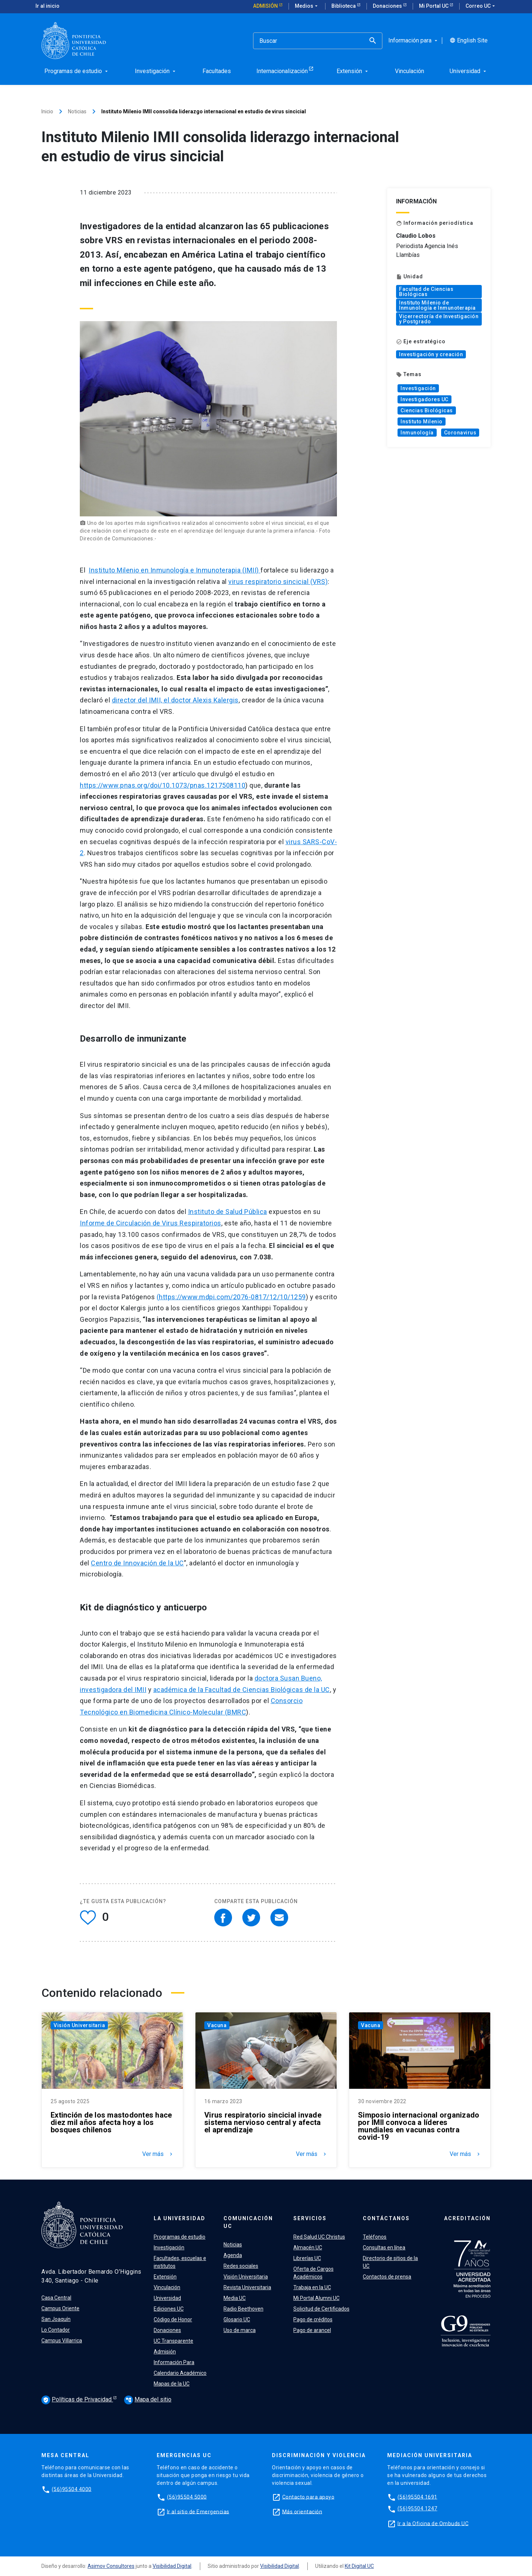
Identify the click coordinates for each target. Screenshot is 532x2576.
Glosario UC (237, 2319)
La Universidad (179, 2218)
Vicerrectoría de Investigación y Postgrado (438, 318)
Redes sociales (241, 2266)
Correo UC (481, 6)
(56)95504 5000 (187, 2497)
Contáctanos (386, 2218)
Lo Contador (55, 2330)
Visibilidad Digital (172, 2566)
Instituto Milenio (421, 421)
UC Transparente (173, 2341)
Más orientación (302, 2511)
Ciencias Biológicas (426, 410)
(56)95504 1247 (417, 2508)
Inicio (47, 111)
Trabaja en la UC (312, 2287)
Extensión (165, 2277)
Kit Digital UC (359, 2566)
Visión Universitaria (79, 2025)
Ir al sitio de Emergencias (198, 2511)
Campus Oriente (60, 2308)
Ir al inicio (47, 6)
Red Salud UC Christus (319, 2237)
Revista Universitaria (247, 2287)
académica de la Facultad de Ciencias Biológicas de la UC (241, 1689)
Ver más (158, 2154)
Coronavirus (460, 433)
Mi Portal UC (434, 6)
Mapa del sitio (147, 2399)
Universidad (167, 2298)
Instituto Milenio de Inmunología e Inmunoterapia (437, 305)
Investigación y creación (431, 354)
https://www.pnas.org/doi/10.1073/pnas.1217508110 (162, 785)
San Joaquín (56, 2319)
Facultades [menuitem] (216, 71)
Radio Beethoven (243, 2309)
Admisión (266, 6)
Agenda (233, 2255)
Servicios (310, 2218)
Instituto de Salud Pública (227, 1211)
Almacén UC (307, 2247)
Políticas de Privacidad (77, 2400)
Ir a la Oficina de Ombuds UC (433, 2523)
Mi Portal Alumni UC (316, 2298)
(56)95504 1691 (417, 2497)
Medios (307, 6)
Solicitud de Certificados (321, 2309)
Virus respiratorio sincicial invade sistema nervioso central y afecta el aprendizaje (262, 2122)
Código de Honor (173, 2319)
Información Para (174, 2362)
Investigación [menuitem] (156, 71)
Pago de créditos (312, 2319)
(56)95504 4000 (72, 2489)
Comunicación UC (248, 2222)
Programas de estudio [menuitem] (76, 71)
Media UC (235, 2298)
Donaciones (388, 6)
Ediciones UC (169, 2309)
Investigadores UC (424, 399)
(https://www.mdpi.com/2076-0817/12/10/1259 (231, 1297)
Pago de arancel (312, 2330)
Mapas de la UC (172, 2384)
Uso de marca (240, 2330)
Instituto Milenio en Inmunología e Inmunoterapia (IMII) (174, 570)
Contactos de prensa (387, 2277)
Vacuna (216, 2025)
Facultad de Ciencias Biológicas (426, 291)
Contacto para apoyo (308, 2497)
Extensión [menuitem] (353, 71)
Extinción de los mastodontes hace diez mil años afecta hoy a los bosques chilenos (111, 2122)
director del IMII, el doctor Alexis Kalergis (175, 700)
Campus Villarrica (61, 2340)
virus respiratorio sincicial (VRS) (278, 581)
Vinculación (167, 2287)
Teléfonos (374, 2237)
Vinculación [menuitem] (409, 71)
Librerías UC (307, 2258)
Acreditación (467, 2218)
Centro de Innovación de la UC (137, 1563)
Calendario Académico (180, 2373)
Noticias (77, 111)
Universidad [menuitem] (469, 71)
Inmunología (417, 433)
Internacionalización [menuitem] (282, 71)
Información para (413, 41)
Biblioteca (344, 6)
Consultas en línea (384, 2247)
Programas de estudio (179, 2237)
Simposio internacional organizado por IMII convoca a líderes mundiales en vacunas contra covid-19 (418, 2126)
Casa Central (56, 2298)
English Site (469, 40)
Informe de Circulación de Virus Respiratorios (150, 1223)
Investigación (418, 388)
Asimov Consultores (111, 2566)
